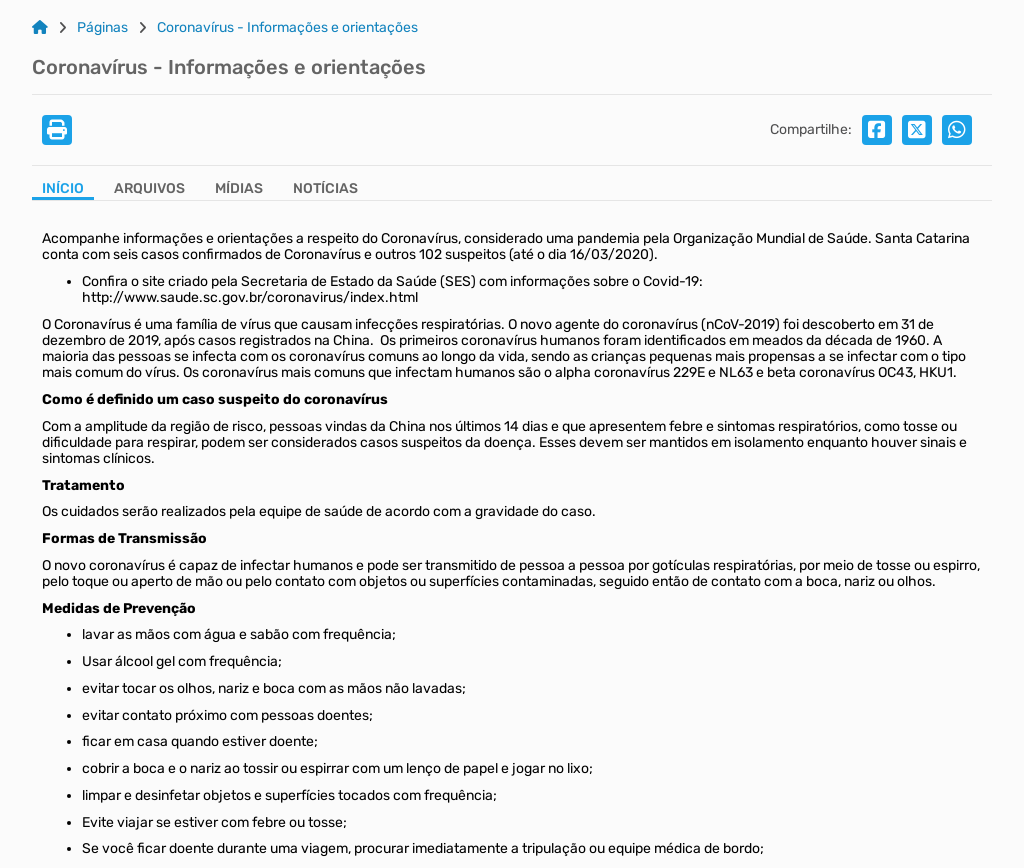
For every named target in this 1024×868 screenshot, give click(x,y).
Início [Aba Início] (63, 189)
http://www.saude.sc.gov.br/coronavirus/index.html (250, 297)
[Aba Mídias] (239, 190)
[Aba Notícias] (325, 190)
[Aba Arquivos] (149, 190)
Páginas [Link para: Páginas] (102, 28)
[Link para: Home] (40, 28)
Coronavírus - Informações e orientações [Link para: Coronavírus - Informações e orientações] (287, 28)
